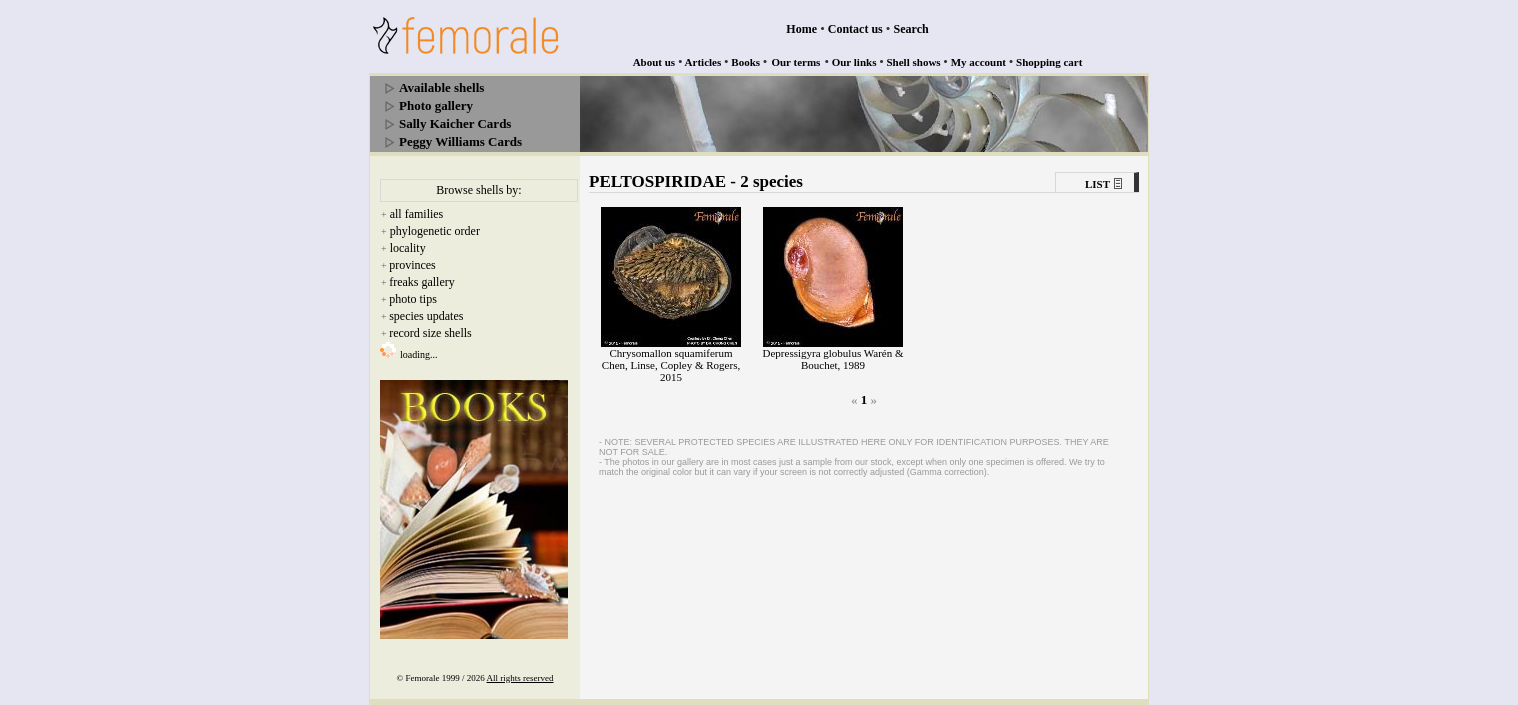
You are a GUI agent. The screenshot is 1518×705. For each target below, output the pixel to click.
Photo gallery (436, 105)
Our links (854, 62)
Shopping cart (1049, 62)
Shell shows (914, 62)
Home (801, 29)
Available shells (441, 87)
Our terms (795, 62)
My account (978, 62)
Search (911, 29)
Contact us (855, 29)
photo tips (413, 299)
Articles (703, 62)
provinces (412, 265)
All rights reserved (520, 678)
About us (654, 62)
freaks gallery (422, 282)
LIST (1097, 184)
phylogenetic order (435, 231)
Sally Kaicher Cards (455, 123)
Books (745, 62)
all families (417, 214)
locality (408, 248)
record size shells (430, 333)
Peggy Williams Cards (460, 141)
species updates (426, 316)
